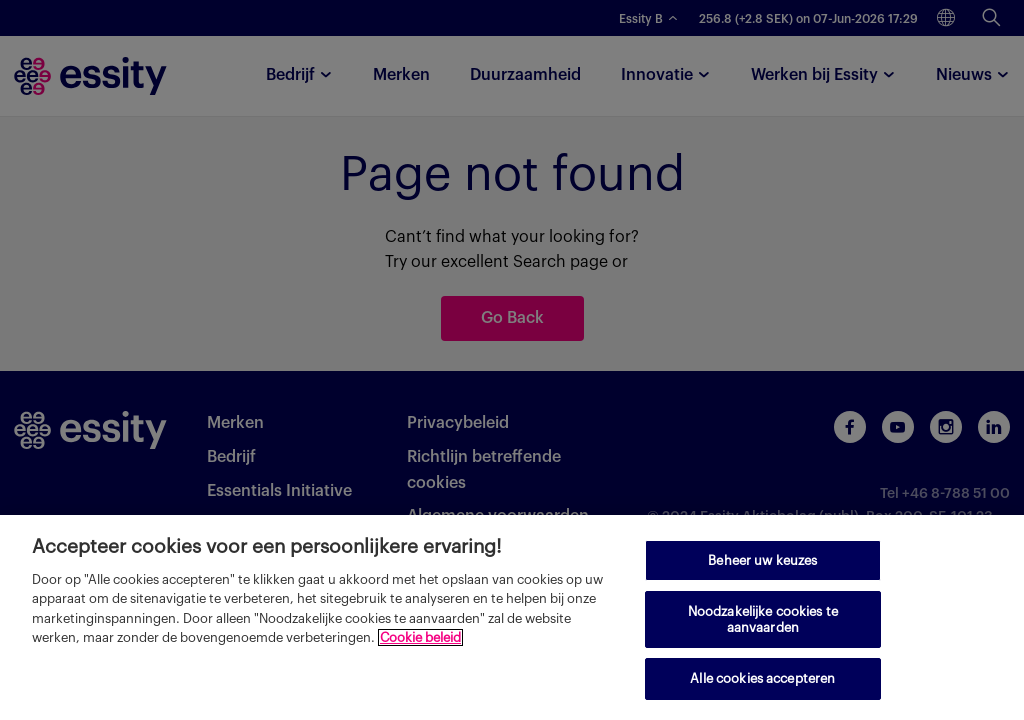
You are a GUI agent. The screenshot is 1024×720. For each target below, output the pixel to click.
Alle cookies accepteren (762, 678)
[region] (512, 617)
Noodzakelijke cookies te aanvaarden (763, 619)
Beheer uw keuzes (762, 560)
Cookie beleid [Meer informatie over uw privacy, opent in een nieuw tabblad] (420, 637)
